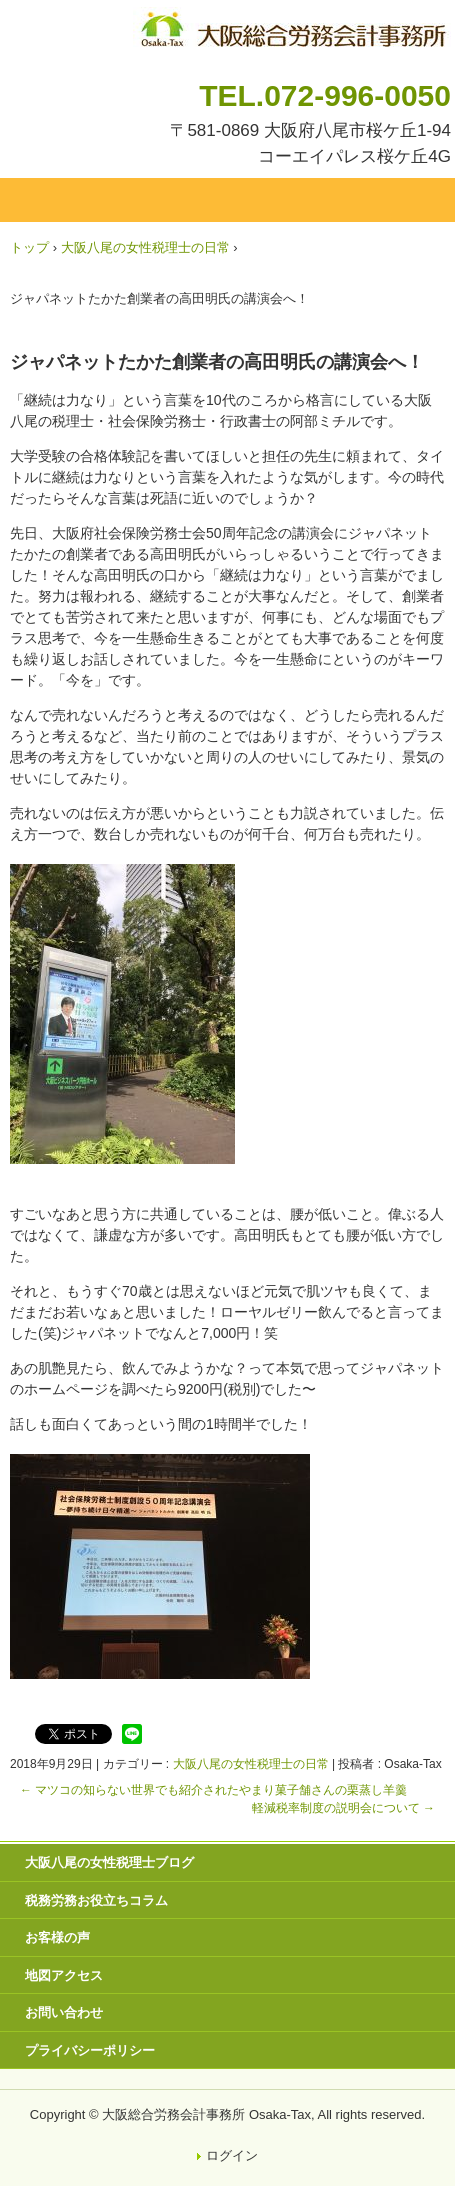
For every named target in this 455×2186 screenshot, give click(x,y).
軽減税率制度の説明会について (343, 1808)
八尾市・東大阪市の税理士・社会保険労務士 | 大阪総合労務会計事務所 (292, 25)
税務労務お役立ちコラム (96, 1900)
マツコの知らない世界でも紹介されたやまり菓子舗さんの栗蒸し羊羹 (213, 1790)
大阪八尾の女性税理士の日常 (251, 1764)
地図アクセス (64, 1975)
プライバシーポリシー (90, 2050)
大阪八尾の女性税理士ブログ (109, 1862)
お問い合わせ (64, 2012)
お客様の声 (57, 1937)
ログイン (232, 2155)
